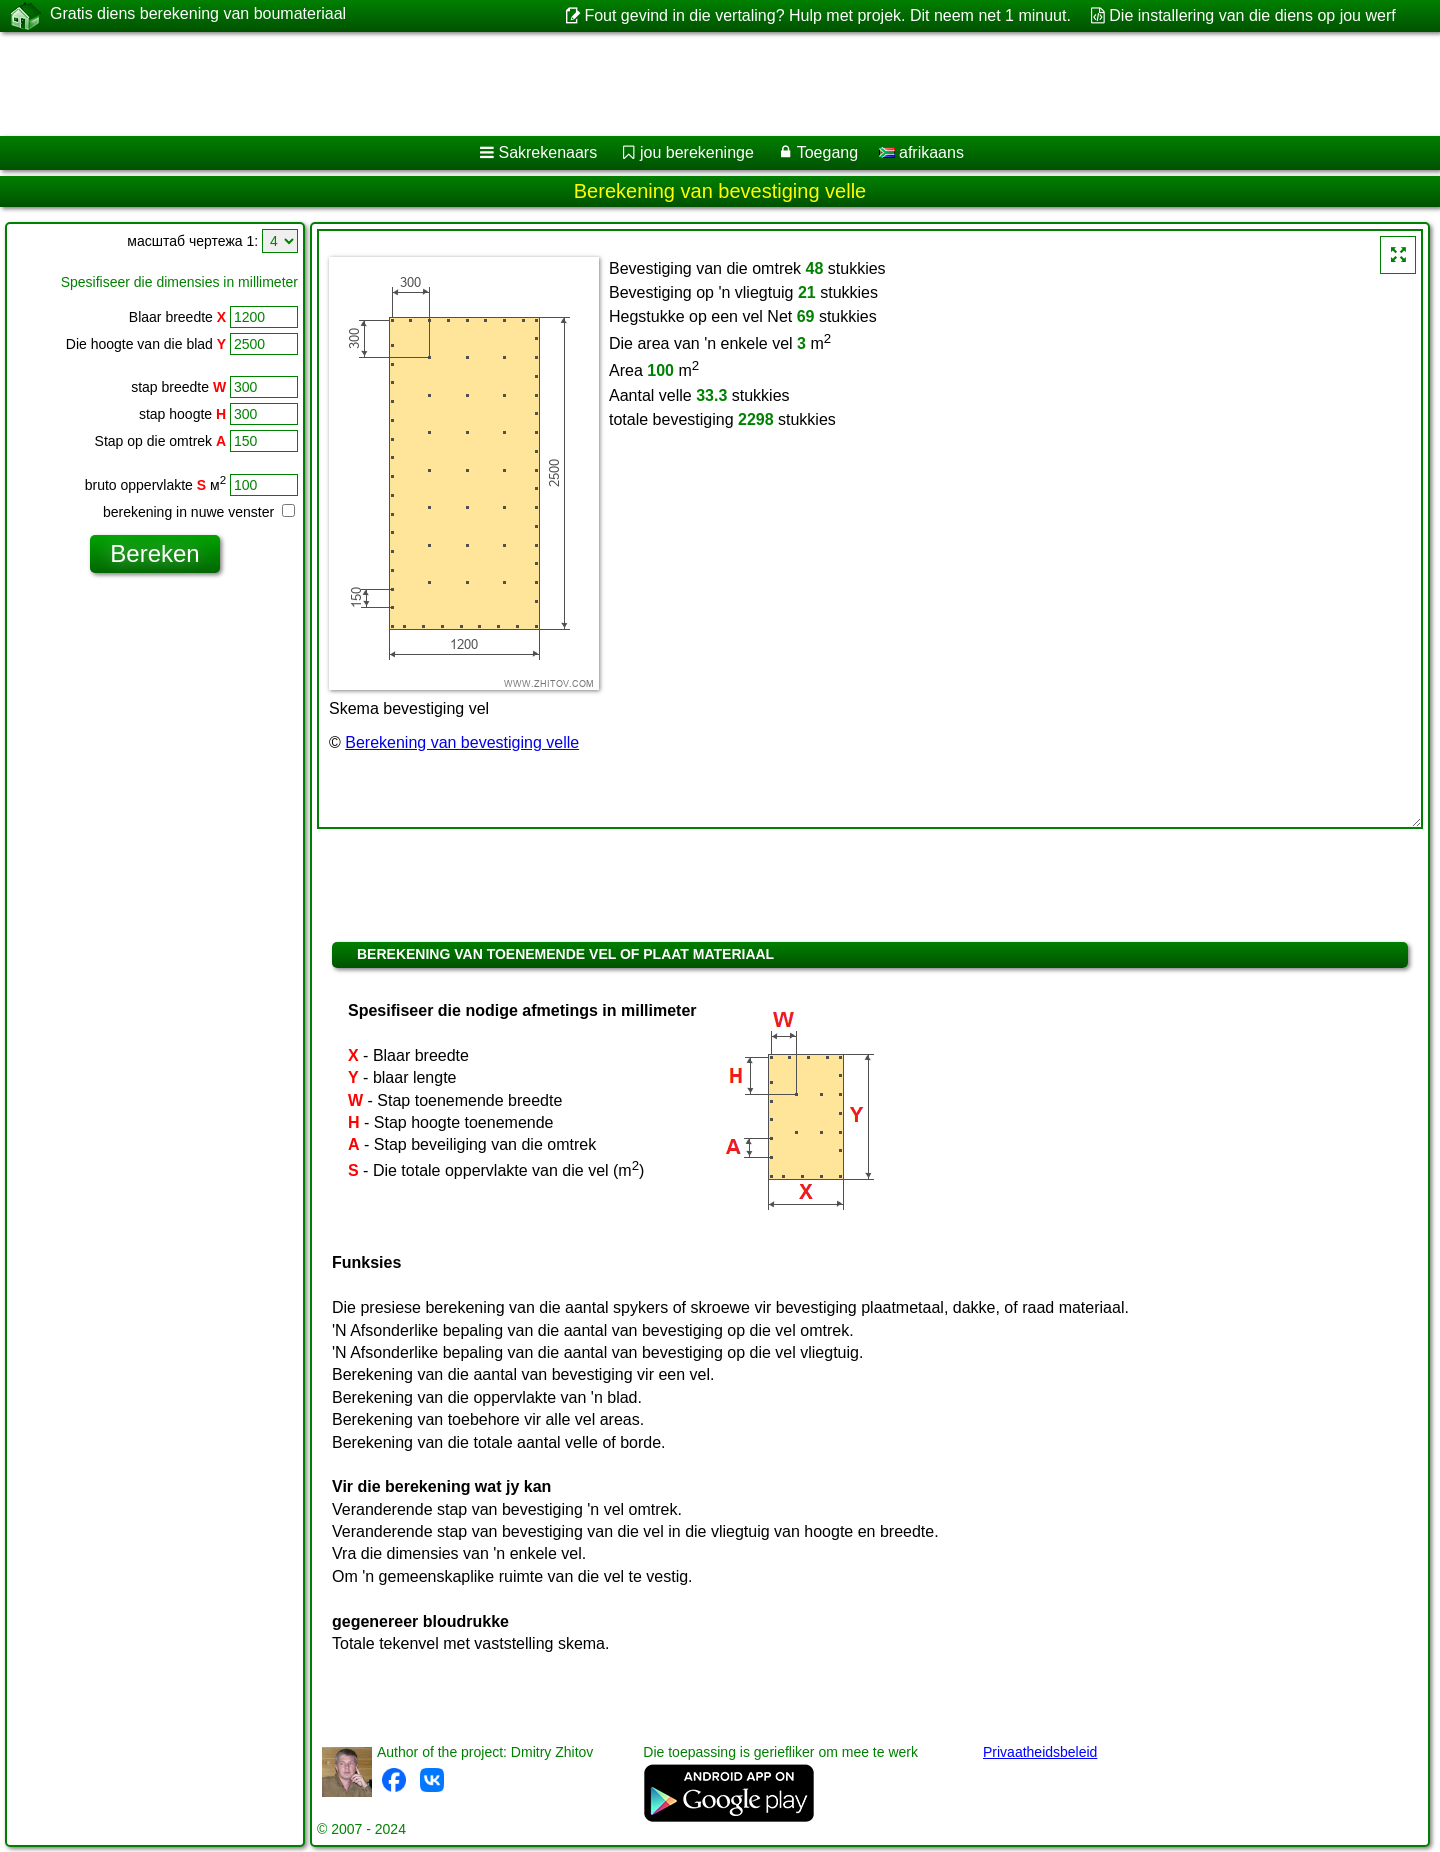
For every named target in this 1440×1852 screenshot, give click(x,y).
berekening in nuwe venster (199, 512)
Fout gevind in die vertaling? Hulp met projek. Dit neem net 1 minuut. (827, 15)
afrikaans (921, 152)
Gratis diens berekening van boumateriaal (198, 15)
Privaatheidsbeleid (1040, 1752)
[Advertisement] (607, 84)
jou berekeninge (697, 152)
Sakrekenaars (547, 152)
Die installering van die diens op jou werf (1252, 15)
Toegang (827, 152)
